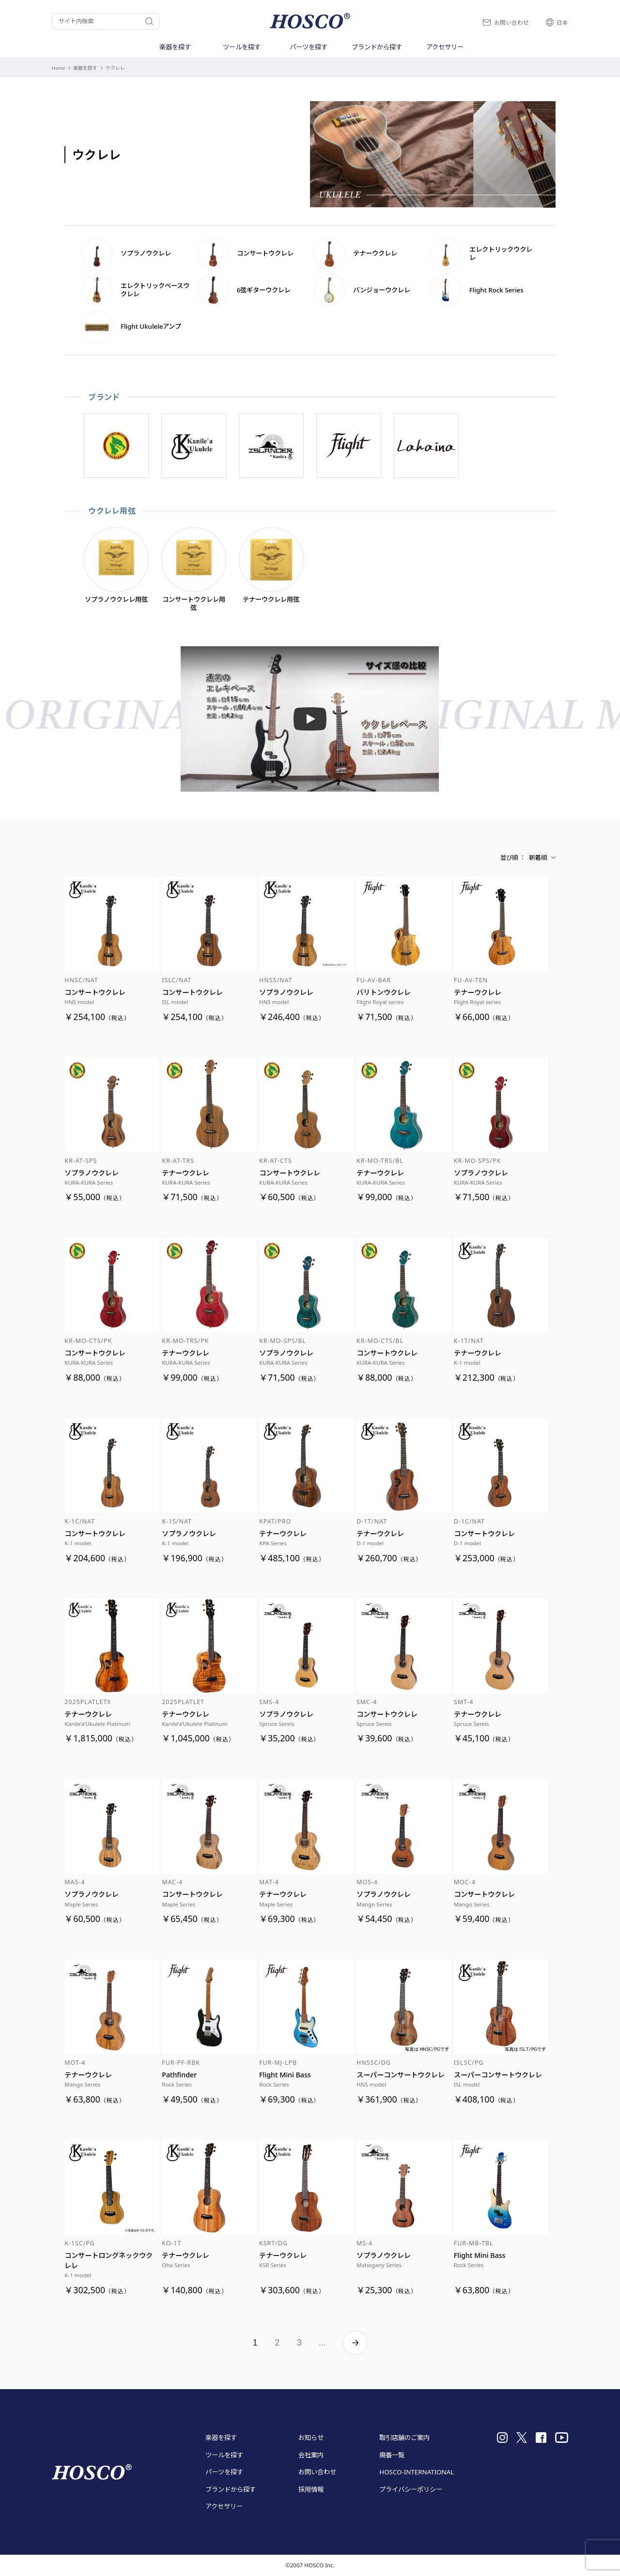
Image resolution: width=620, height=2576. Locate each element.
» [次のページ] (355, 2343)
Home (58, 68)
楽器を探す (85, 68)
